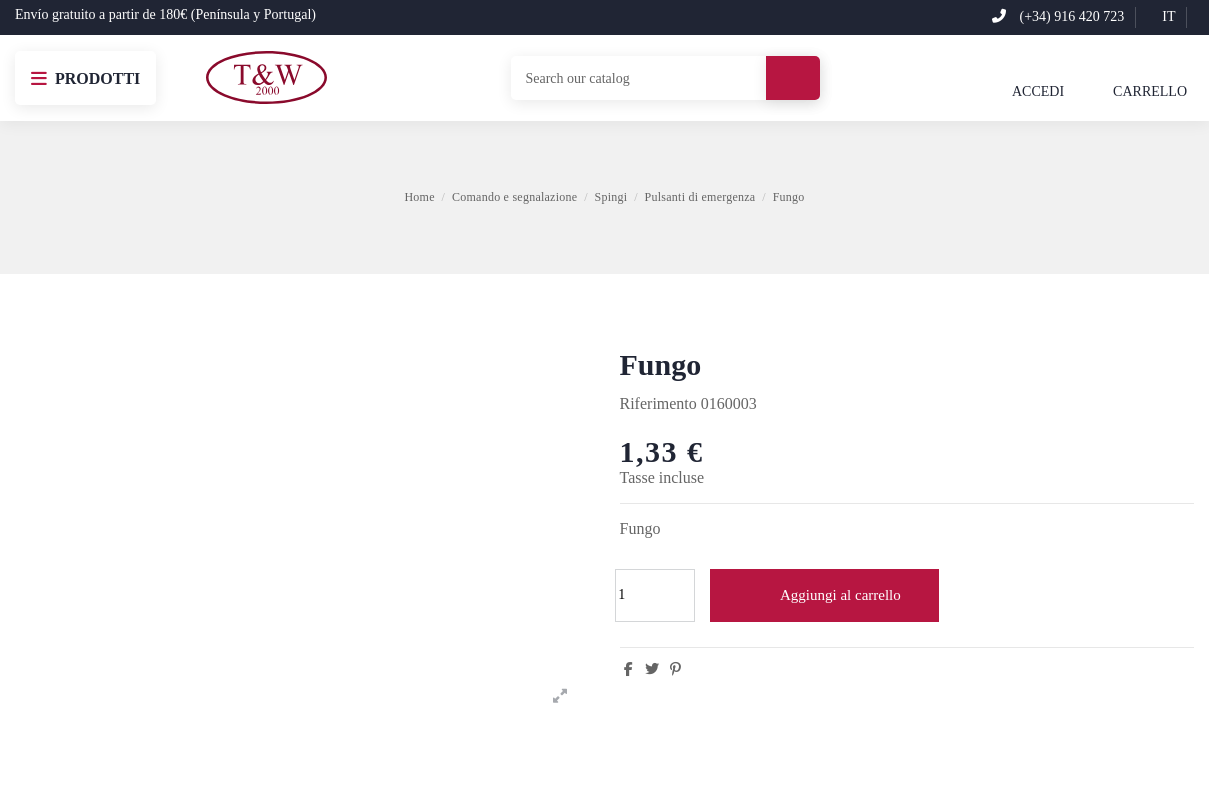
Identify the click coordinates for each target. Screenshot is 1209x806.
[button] (85, 78)
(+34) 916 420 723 (1058, 16)
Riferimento (658, 403)
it (1160, 16)
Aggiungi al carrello (824, 595)
